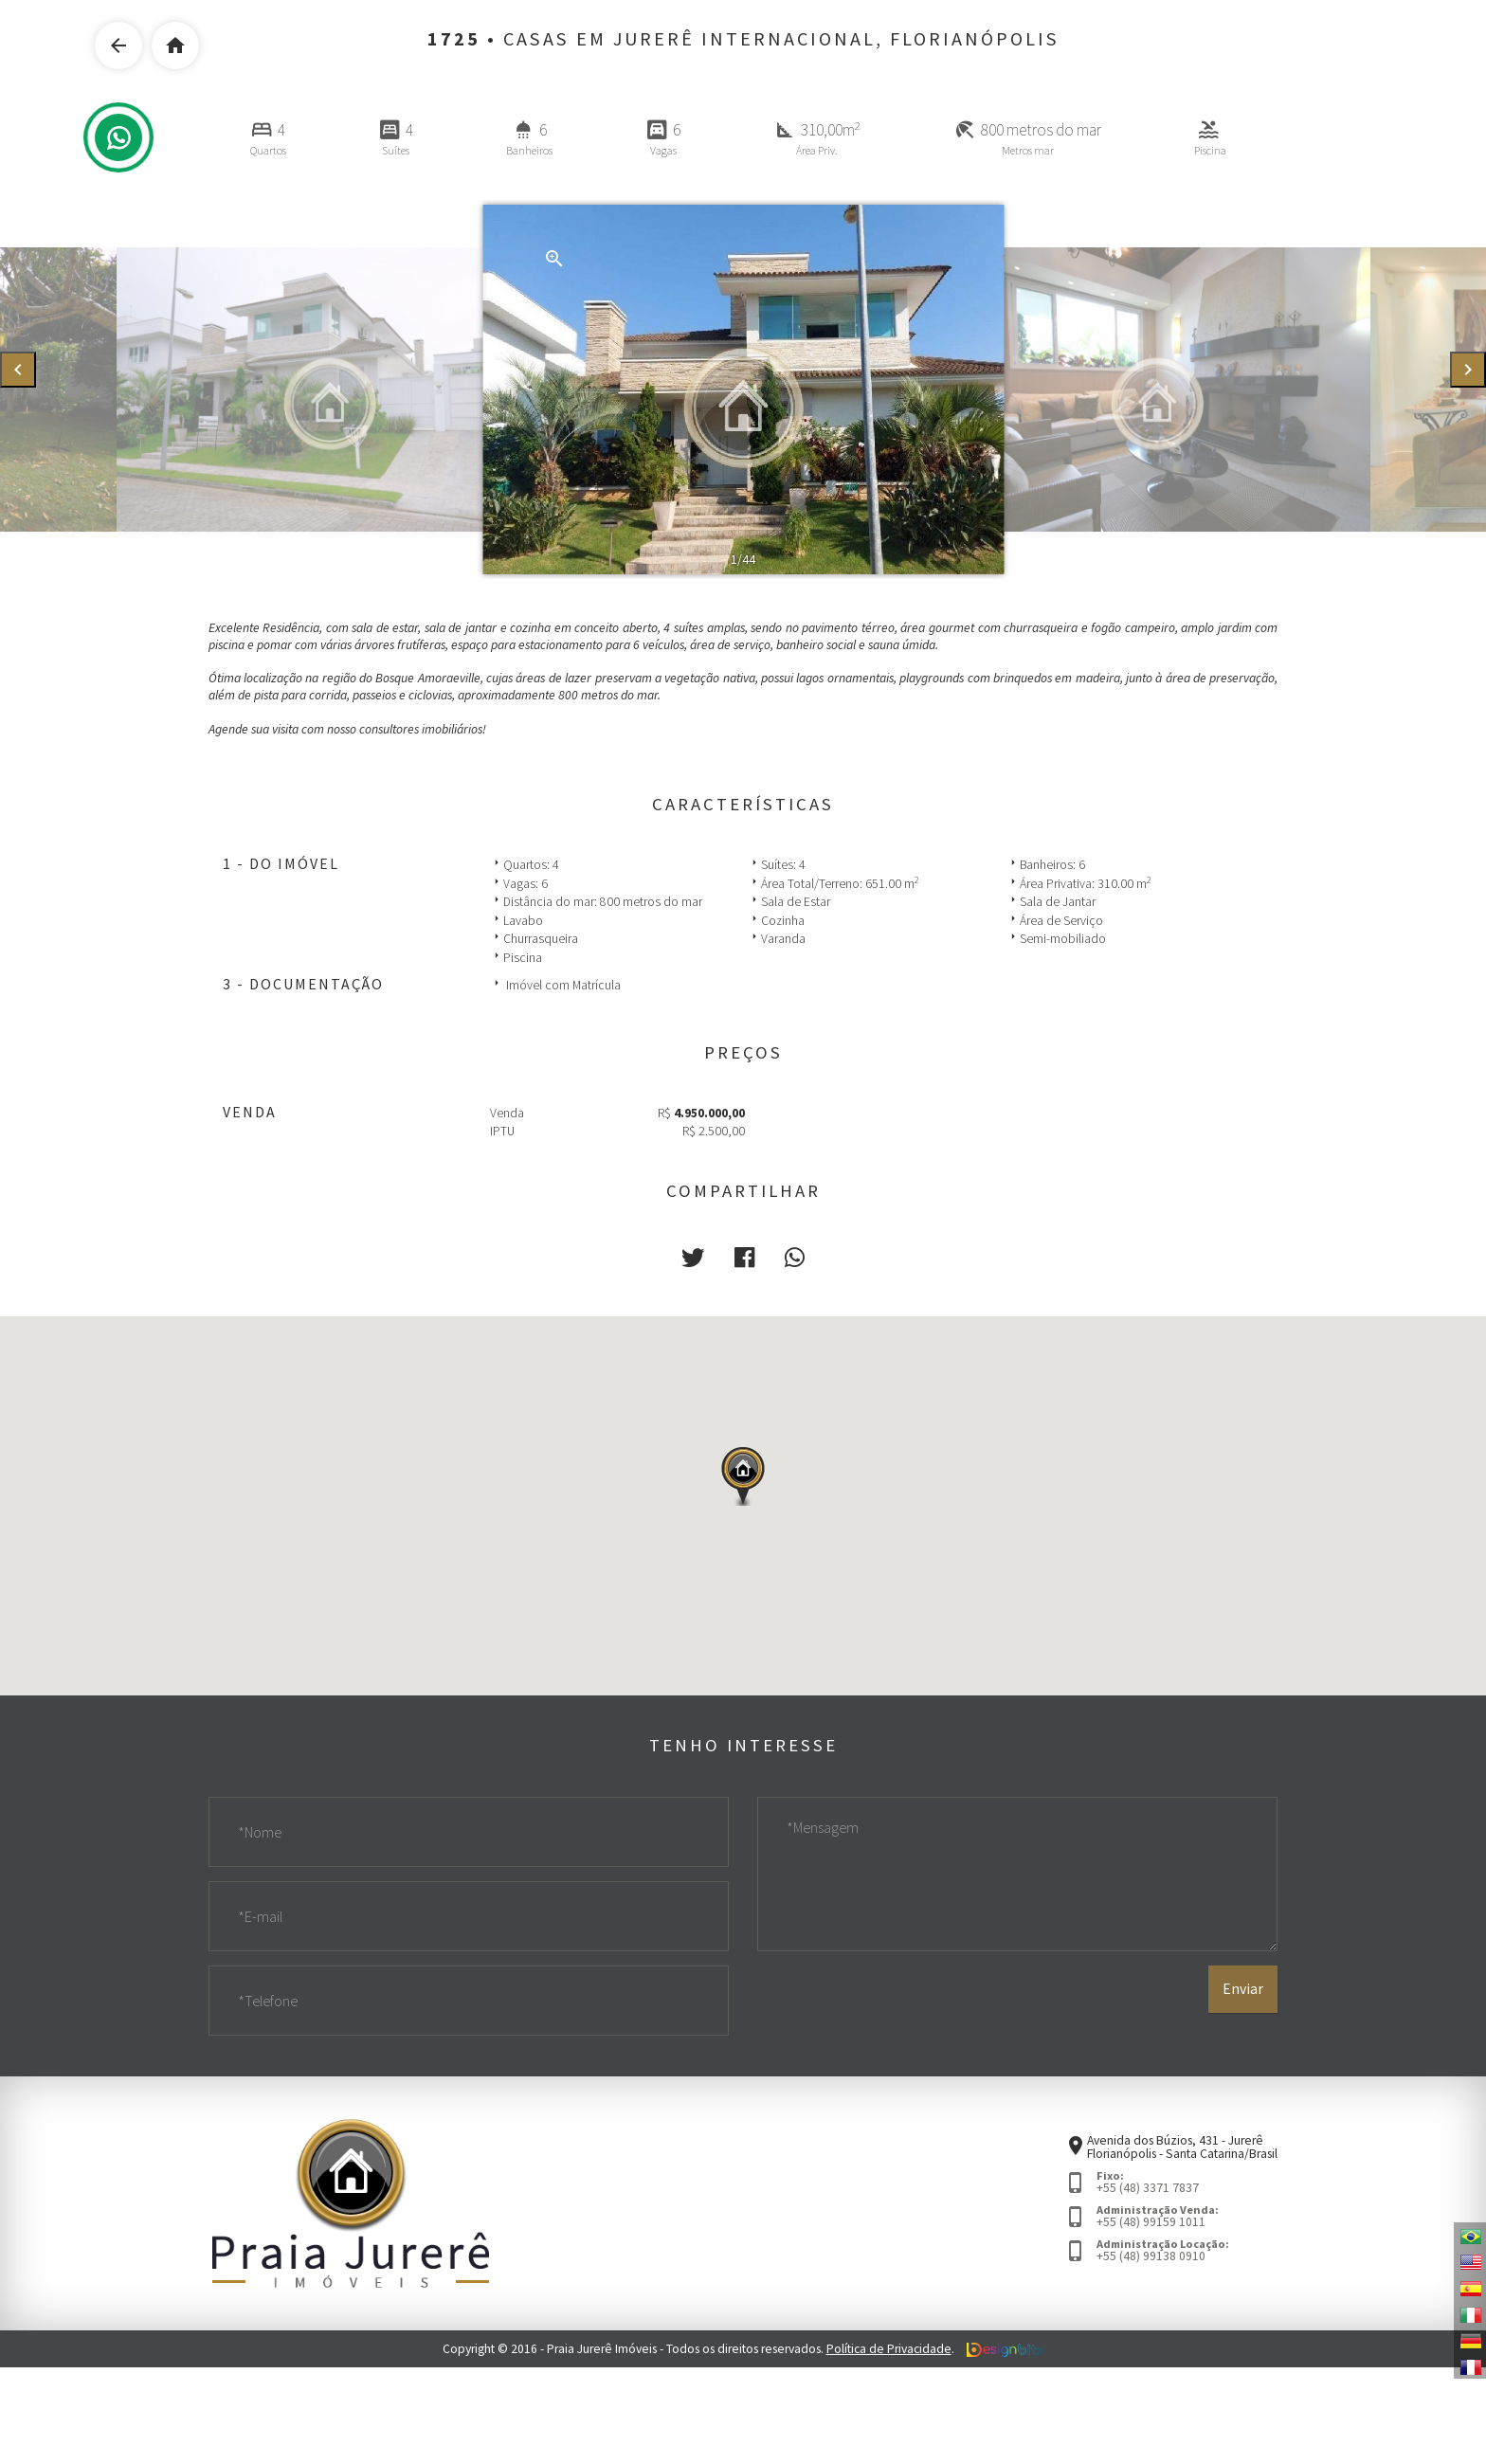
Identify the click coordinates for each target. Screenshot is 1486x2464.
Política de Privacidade (888, 2349)
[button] (692, 1258)
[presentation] (18, 370)
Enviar (1243, 1989)
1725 (453, 39)
